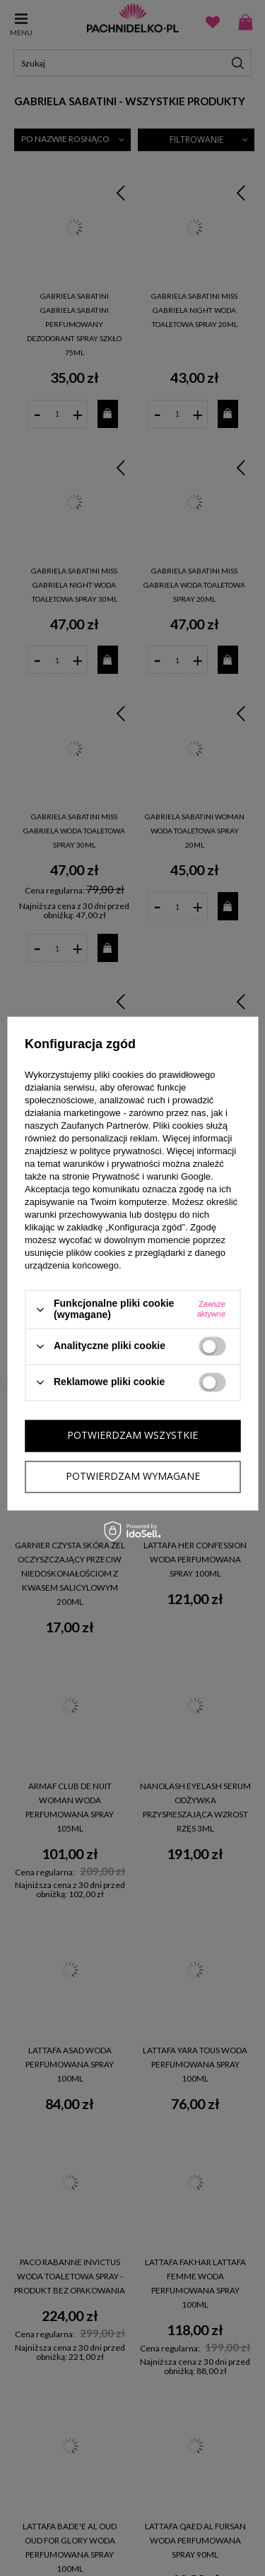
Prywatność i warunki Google (151, 1177)
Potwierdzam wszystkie (132, 1435)
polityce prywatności (120, 1151)
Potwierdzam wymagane (133, 1476)
